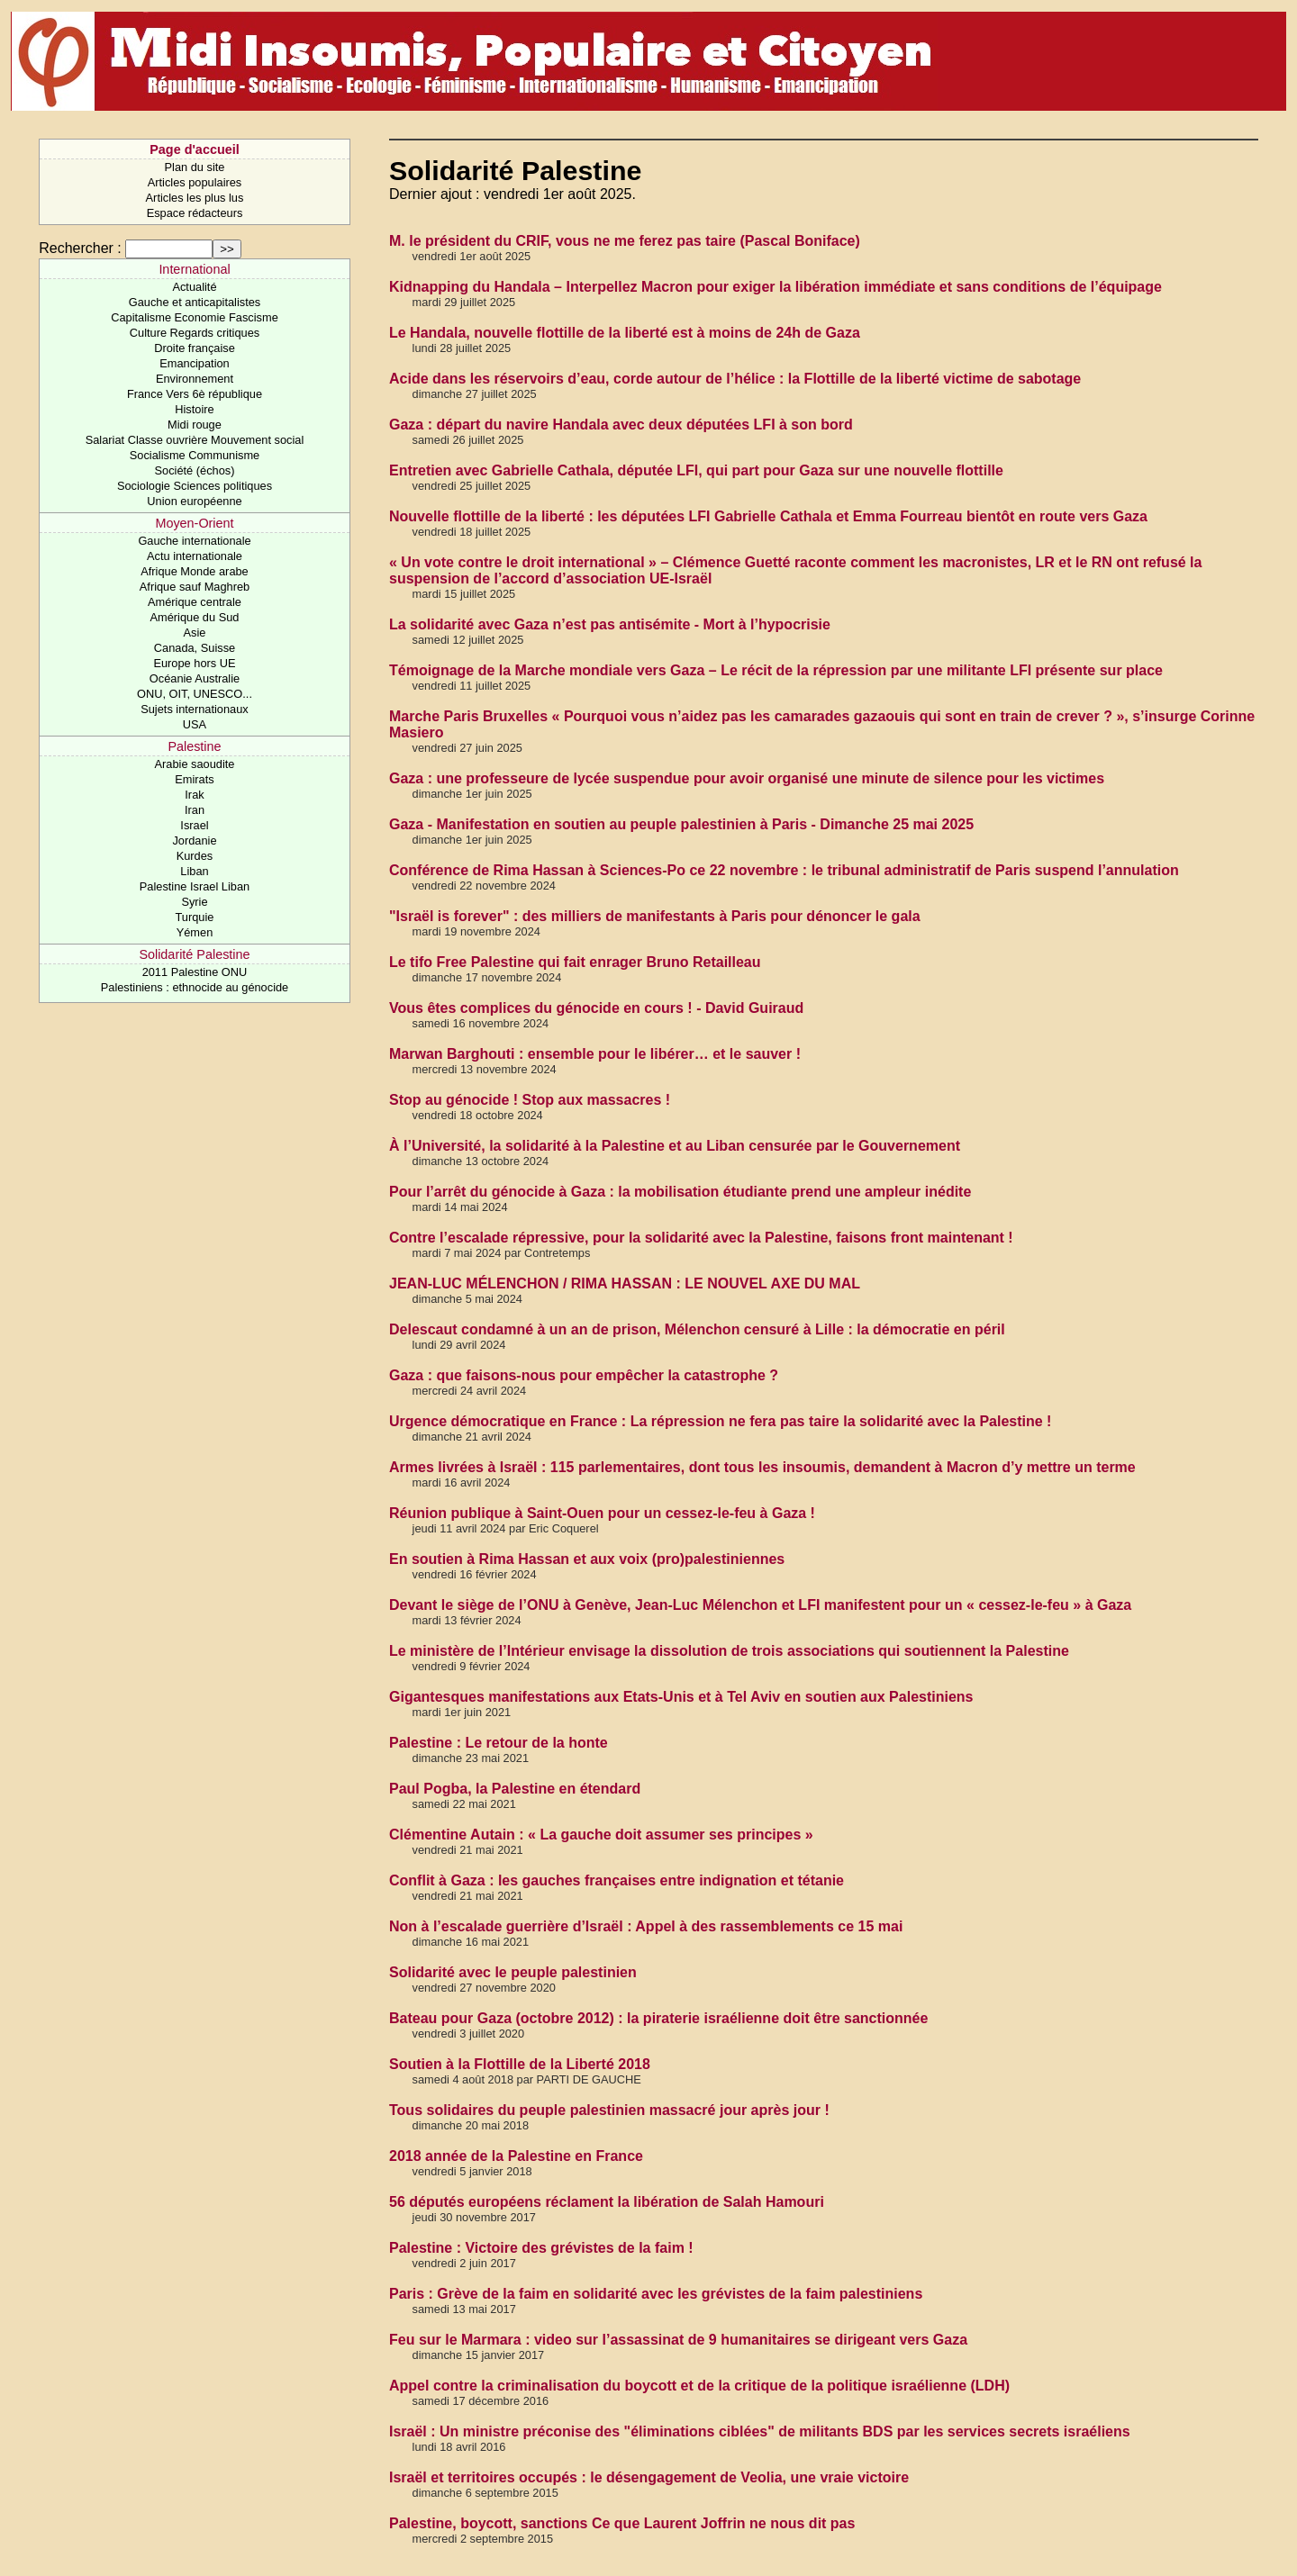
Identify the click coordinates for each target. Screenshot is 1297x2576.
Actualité (194, 287)
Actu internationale (194, 556)
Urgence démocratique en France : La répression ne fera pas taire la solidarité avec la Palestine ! (720, 1421)
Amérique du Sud (195, 617)
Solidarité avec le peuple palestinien (513, 1972)
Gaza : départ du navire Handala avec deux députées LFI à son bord (621, 424)
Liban (194, 871)
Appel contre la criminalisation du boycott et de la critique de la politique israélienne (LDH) (699, 2385)
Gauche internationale (194, 540)
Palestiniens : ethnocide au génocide (194, 987)
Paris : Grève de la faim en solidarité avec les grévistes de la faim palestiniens (655, 2293)
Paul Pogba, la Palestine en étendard (514, 1788)
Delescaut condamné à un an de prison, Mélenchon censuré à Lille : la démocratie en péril (697, 1329)
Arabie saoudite (195, 764)
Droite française (194, 348)
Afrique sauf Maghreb (194, 586)
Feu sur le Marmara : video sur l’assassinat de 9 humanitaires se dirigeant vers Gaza (678, 2339)
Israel (194, 825)
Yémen (195, 932)
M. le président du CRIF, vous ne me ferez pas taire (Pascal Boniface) (624, 241)
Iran (194, 810)
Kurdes (195, 856)
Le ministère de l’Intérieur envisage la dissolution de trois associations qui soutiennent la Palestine (729, 1651)
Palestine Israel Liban (194, 886)
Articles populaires (195, 182)
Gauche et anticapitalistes (195, 302)
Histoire (194, 409)
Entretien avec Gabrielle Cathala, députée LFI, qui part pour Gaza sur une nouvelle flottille (696, 470)
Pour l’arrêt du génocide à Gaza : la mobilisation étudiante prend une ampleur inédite (680, 1191)
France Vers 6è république (194, 394)
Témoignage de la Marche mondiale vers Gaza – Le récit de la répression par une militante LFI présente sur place (776, 670)
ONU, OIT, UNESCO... (194, 693)
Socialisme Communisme (194, 455)
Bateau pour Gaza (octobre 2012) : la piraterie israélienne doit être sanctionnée (658, 2018)
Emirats (194, 779)
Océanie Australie (195, 678)
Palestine (194, 746)
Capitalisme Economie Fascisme (194, 317)
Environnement (194, 378)
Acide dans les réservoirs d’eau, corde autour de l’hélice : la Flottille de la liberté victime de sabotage (735, 378)
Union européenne (194, 501)
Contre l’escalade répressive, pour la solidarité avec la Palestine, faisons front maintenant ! (701, 1237)
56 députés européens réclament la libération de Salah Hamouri (606, 2202)
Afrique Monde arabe (195, 571)
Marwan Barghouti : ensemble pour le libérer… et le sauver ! (595, 1054)
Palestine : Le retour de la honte (498, 1742)
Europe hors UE (194, 663)
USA (194, 724)
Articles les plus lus (195, 197)
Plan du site (195, 167)
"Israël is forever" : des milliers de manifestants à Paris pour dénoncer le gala (655, 916)
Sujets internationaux (195, 709)
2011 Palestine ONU (195, 972)
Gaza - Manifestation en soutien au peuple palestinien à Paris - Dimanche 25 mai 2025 (681, 824)
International (194, 269)
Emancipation (194, 363)
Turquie (195, 917)
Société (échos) (195, 470)
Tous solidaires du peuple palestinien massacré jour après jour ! (609, 2110)
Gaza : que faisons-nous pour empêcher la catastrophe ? (583, 1375)
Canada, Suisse (194, 648)
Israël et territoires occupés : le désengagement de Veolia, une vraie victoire (649, 2477)
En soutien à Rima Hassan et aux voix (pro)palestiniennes (587, 1559)
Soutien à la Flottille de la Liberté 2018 (519, 2064)
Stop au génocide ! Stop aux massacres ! (529, 1099)
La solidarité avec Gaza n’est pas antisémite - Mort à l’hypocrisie (609, 624)
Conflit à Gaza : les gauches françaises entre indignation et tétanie (616, 1880)
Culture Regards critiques (194, 332)
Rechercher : (80, 248)
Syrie (194, 901)
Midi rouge (195, 424)
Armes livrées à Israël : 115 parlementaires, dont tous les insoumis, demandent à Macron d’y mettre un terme (762, 1467)
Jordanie (194, 840)
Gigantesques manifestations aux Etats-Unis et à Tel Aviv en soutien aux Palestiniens (681, 1696)
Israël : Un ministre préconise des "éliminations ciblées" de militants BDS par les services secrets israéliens (759, 2431)
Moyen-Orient (194, 523)
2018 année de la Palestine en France (516, 2156)
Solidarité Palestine (194, 954)
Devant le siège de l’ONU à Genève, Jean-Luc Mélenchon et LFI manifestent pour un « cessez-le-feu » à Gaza (760, 1605)
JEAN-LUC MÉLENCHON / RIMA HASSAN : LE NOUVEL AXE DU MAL (624, 1283)
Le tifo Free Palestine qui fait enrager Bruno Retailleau (575, 962)
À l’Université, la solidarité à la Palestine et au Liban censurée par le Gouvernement (674, 1145)
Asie (195, 632)
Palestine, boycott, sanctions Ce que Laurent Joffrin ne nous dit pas (622, 2523)
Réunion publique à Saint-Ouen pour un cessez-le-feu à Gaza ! (602, 1513)
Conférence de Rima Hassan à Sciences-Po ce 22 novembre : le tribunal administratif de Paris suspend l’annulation (784, 870)
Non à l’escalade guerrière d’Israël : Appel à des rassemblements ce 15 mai (645, 1926)
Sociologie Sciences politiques (194, 486)
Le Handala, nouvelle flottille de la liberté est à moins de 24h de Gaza (624, 332)
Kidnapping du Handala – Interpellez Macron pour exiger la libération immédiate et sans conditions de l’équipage (775, 286)
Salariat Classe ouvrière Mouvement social (195, 440)
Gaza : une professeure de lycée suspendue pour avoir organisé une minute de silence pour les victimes (746, 778)
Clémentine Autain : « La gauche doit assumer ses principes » (601, 1834)
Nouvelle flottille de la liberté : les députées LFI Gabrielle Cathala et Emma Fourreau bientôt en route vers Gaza (768, 516)
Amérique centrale (194, 602)
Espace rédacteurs (195, 213)
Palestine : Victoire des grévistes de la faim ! (541, 2247)
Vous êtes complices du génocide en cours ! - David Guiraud (596, 1008)
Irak (194, 794)
